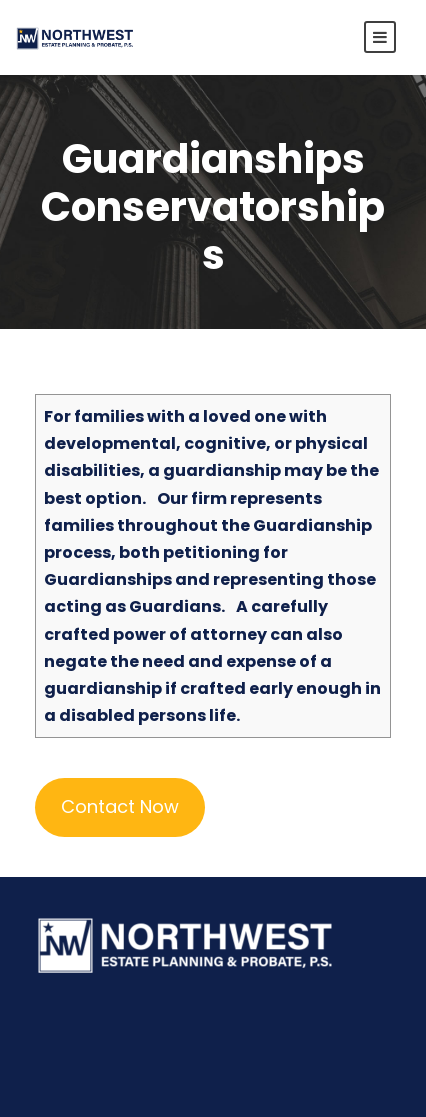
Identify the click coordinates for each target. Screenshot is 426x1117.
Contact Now (120, 806)
